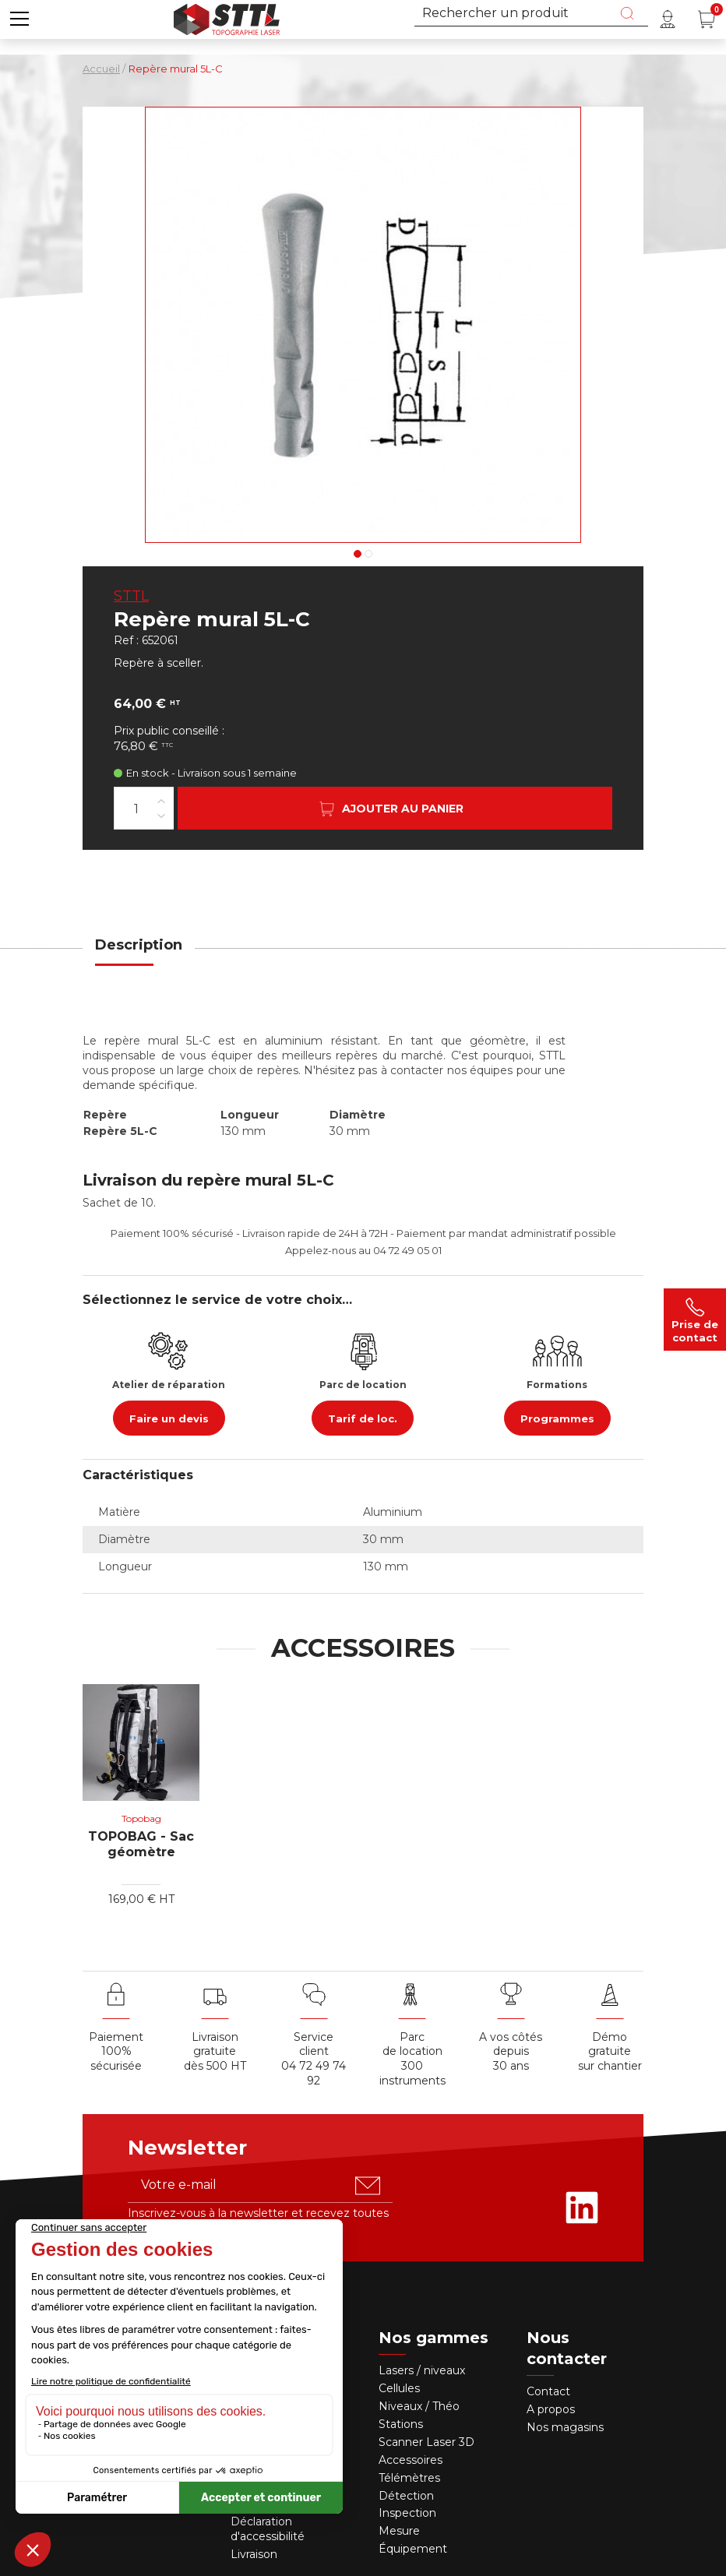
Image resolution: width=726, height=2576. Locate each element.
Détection (408, 2496)
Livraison (254, 2554)
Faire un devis (169, 1418)
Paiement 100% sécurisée (116, 2052)
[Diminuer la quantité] (161, 815)
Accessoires (410, 2460)
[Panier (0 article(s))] (706, 19)
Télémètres (409, 2478)
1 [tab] (357, 554)
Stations (402, 2424)
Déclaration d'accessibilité (268, 2528)
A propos (551, 2409)
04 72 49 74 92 (313, 2073)
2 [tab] (368, 554)
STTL (131, 595)
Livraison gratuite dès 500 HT (215, 2052)
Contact (548, 2391)
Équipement (414, 2549)
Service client (313, 2044)
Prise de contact (694, 1319)
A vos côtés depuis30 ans (510, 2052)
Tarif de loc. (362, 1418)
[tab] (139, 954)
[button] (19, 19)
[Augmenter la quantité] (161, 800)
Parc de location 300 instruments (412, 2059)
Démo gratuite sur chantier (610, 2052)
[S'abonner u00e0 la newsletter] (368, 2186)
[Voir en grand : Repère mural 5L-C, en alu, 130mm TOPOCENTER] (363, 325)
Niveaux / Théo (419, 2406)
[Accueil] (227, 17)
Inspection (407, 2513)
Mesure (399, 2531)
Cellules (399, 2388)
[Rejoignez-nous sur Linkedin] (581, 2207)
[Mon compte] (667, 19)
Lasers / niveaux (422, 2370)
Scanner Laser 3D (426, 2442)
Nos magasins (565, 2427)
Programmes (557, 1418)
